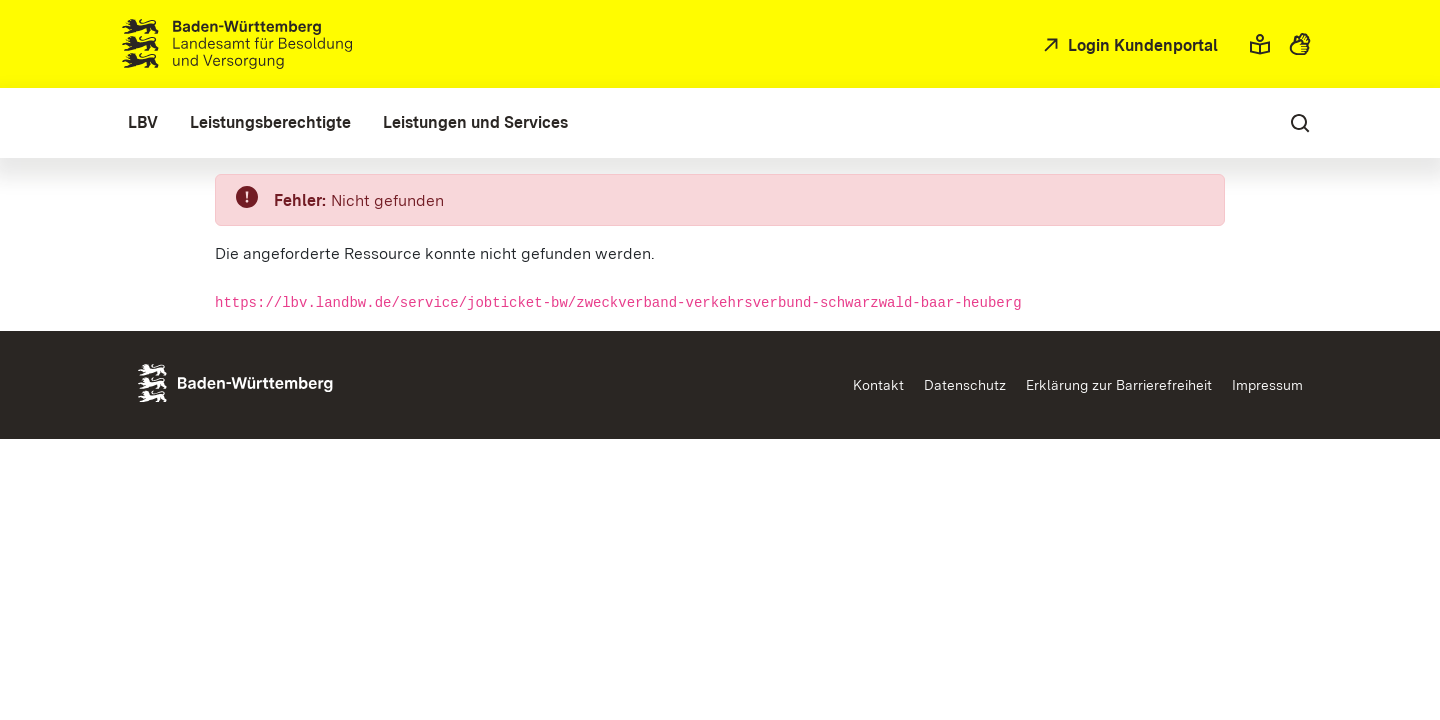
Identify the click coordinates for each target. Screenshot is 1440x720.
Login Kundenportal (1141, 45)
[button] (1260, 44)
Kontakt (878, 385)
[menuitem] (143, 123)
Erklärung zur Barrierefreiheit (1119, 385)
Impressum (1267, 385)
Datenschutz (965, 385)
